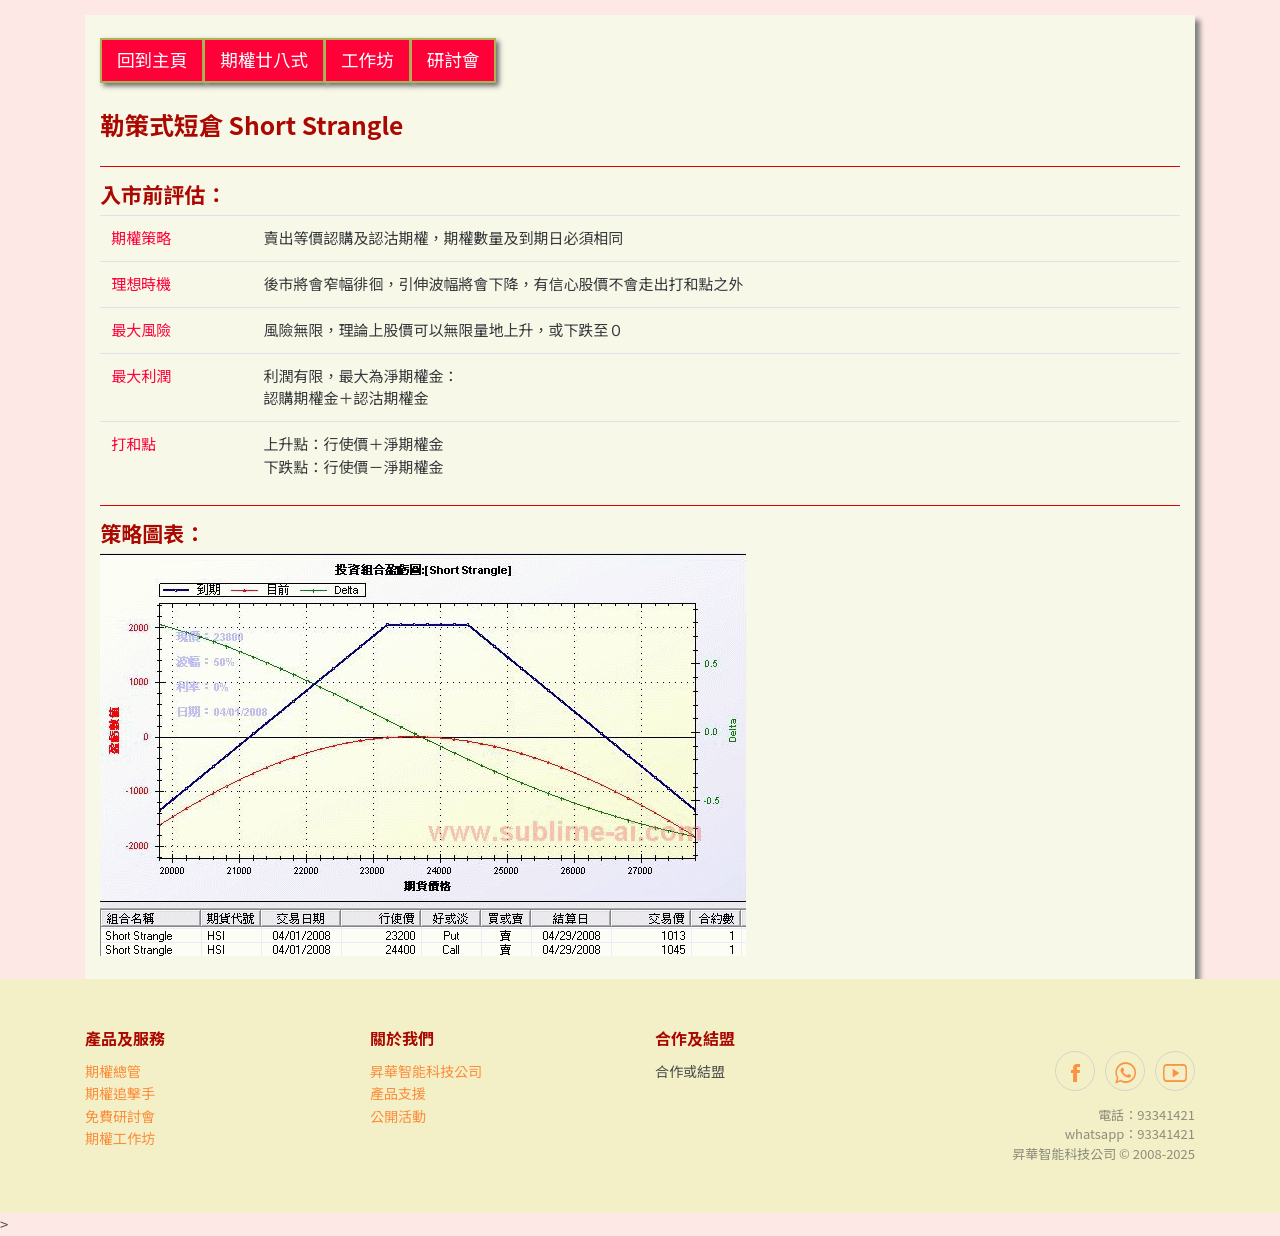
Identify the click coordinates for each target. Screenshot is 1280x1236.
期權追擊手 (120, 1093)
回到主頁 (152, 59)
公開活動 (398, 1116)
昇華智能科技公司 (426, 1071)
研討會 (453, 59)
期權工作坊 (120, 1138)
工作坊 (367, 59)
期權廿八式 (264, 59)
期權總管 (113, 1071)
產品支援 (398, 1093)
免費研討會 (120, 1116)
